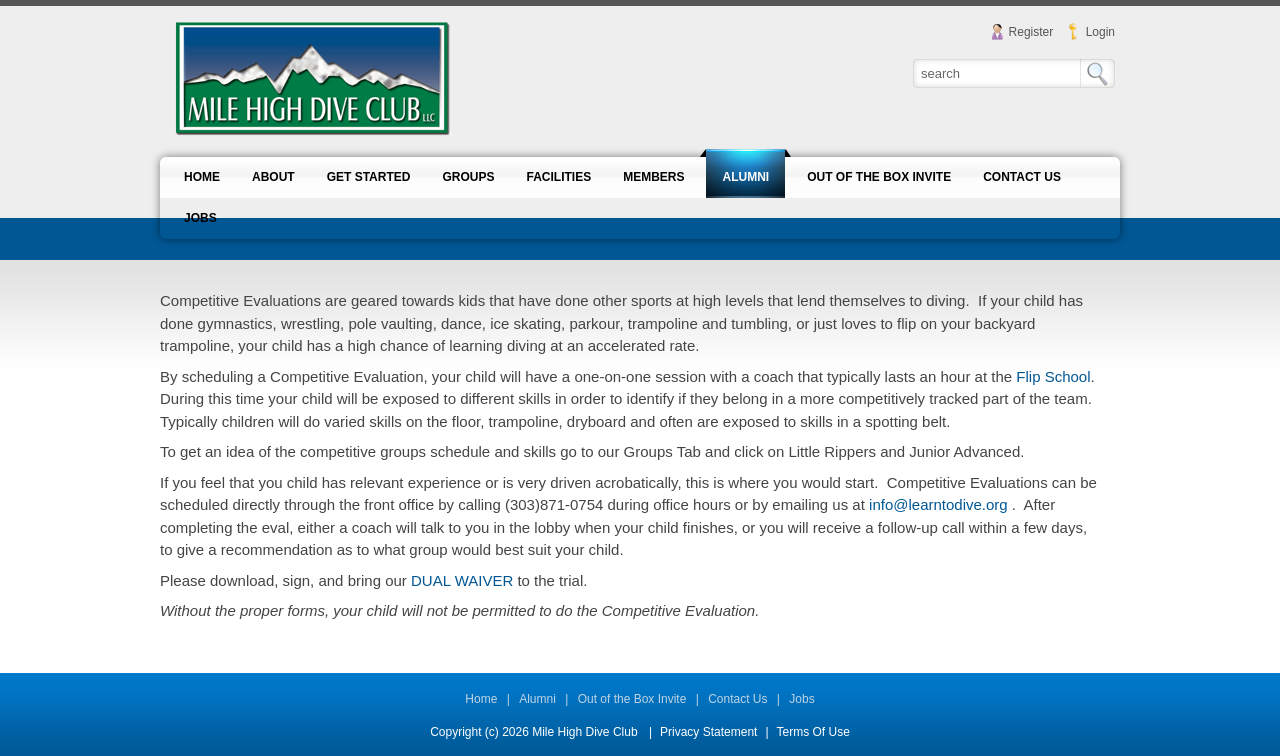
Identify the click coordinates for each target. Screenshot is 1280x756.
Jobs (801, 699)
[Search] (998, 73)
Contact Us (737, 699)
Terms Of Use (813, 732)
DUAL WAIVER (460, 580)
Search (1097, 73)
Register (1031, 32)
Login (1100, 32)
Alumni (537, 699)
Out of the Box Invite (632, 699)
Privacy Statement (708, 732)
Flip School (1053, 376)
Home (481, 699)
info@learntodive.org (938, 504)
